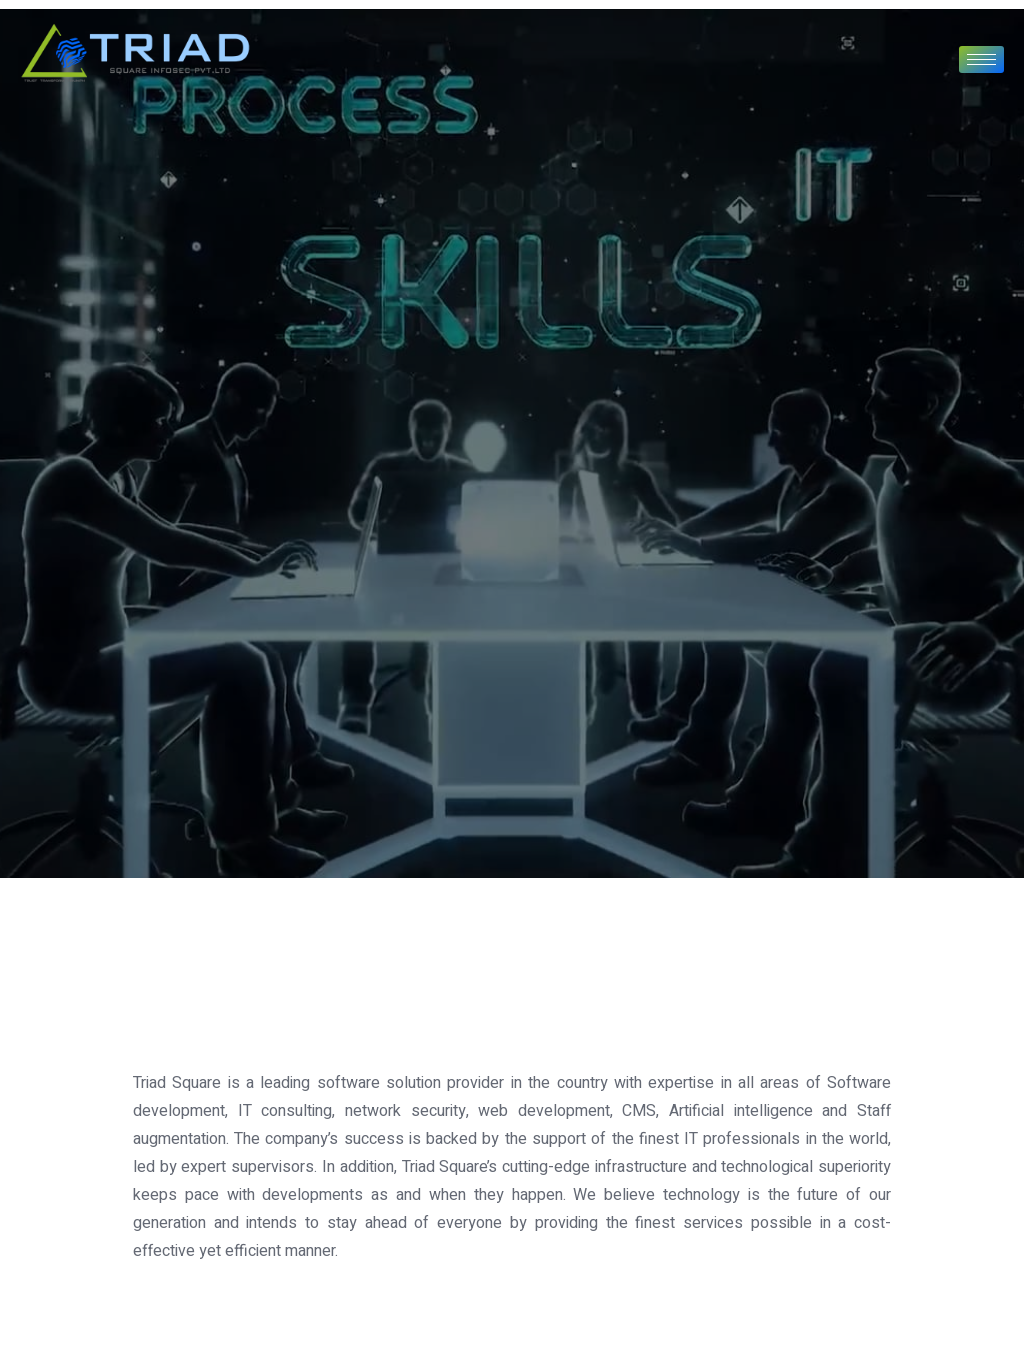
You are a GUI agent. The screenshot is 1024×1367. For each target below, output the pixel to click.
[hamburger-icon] (981, 59)
